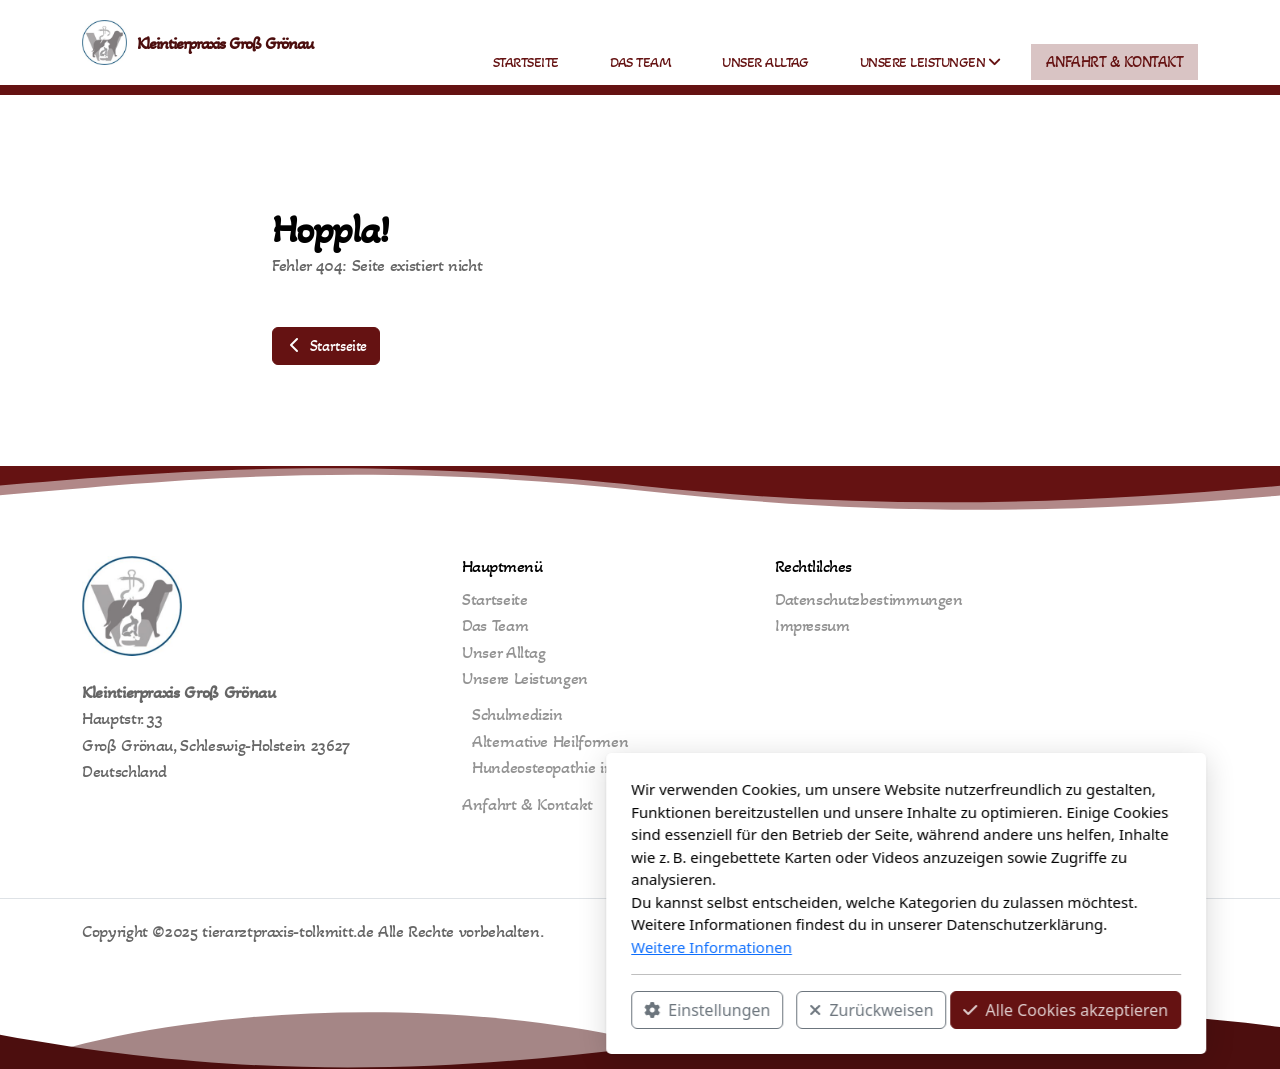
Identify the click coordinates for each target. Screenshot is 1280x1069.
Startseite (326, 345)
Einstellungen (441, 1010)
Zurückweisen (605, 1010)
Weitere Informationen (445, 947)
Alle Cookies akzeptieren (799, 1010)
